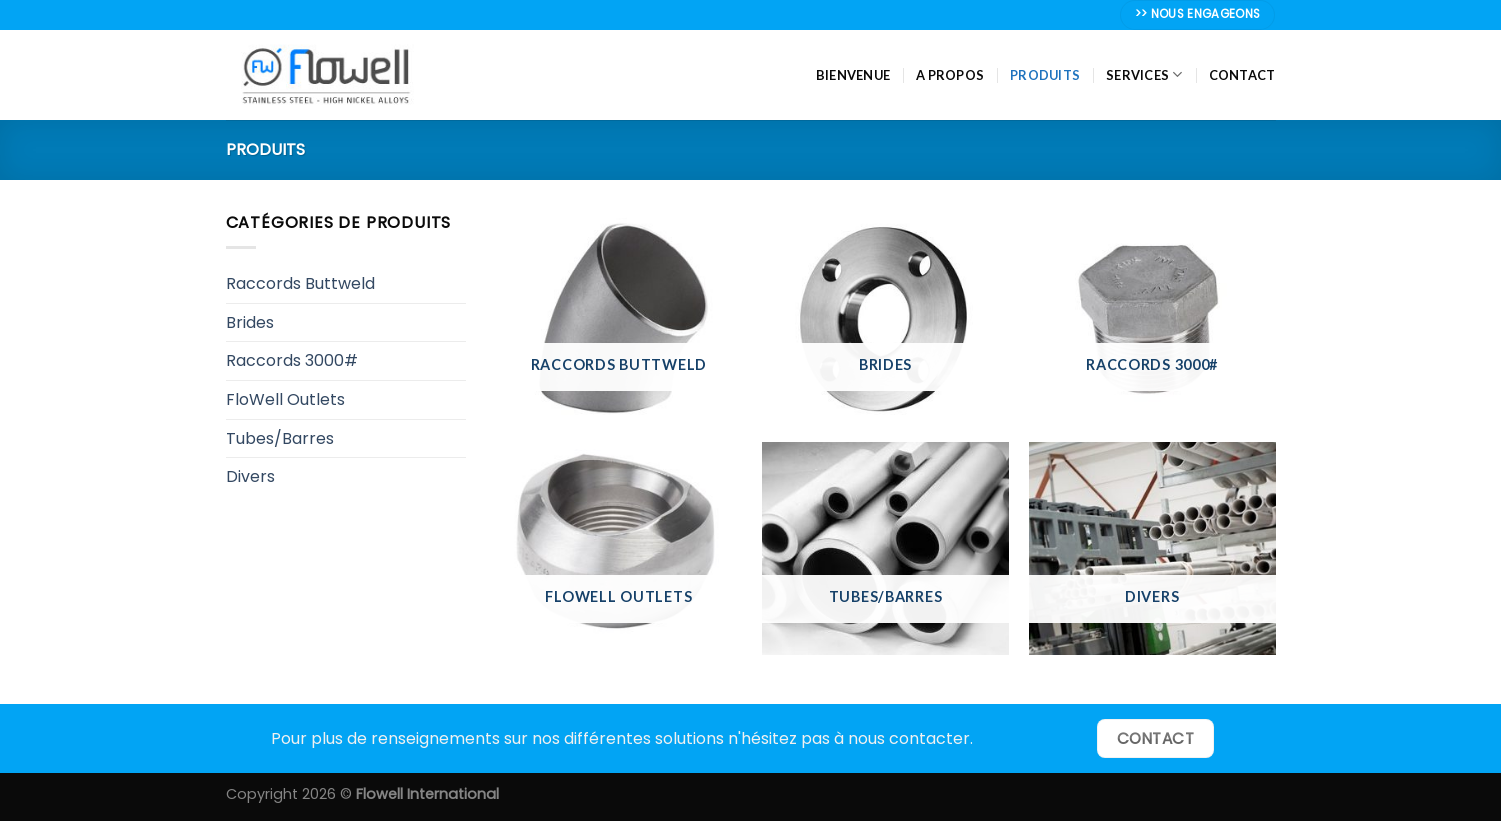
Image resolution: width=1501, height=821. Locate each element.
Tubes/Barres (280, 438)
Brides (250, 322)
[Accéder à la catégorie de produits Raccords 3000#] (1152, 316)
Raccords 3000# (292, 360)
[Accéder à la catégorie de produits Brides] (885, 316)
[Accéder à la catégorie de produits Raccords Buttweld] (618, 316)
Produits (1045, 75)
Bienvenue (853, 75)
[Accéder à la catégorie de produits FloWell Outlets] (618, 548)
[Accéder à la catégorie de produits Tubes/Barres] (885, 548)
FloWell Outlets (285, 399)
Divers (250, 476)
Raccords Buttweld (300, 283)
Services (1144, 74)
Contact (1242, 75)
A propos (950, 75)
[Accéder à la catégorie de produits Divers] (1152, 548)
